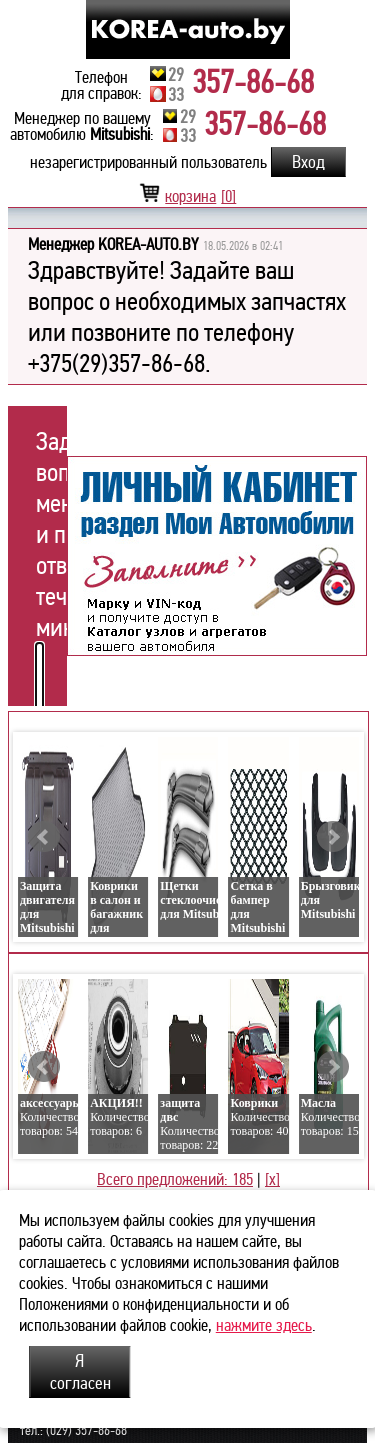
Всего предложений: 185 (175, 1179)
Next (333, 837)
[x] (272, 1179)
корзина (188, 196)
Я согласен (80, 1372)
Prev (44, 837)
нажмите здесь (264, 1325)
